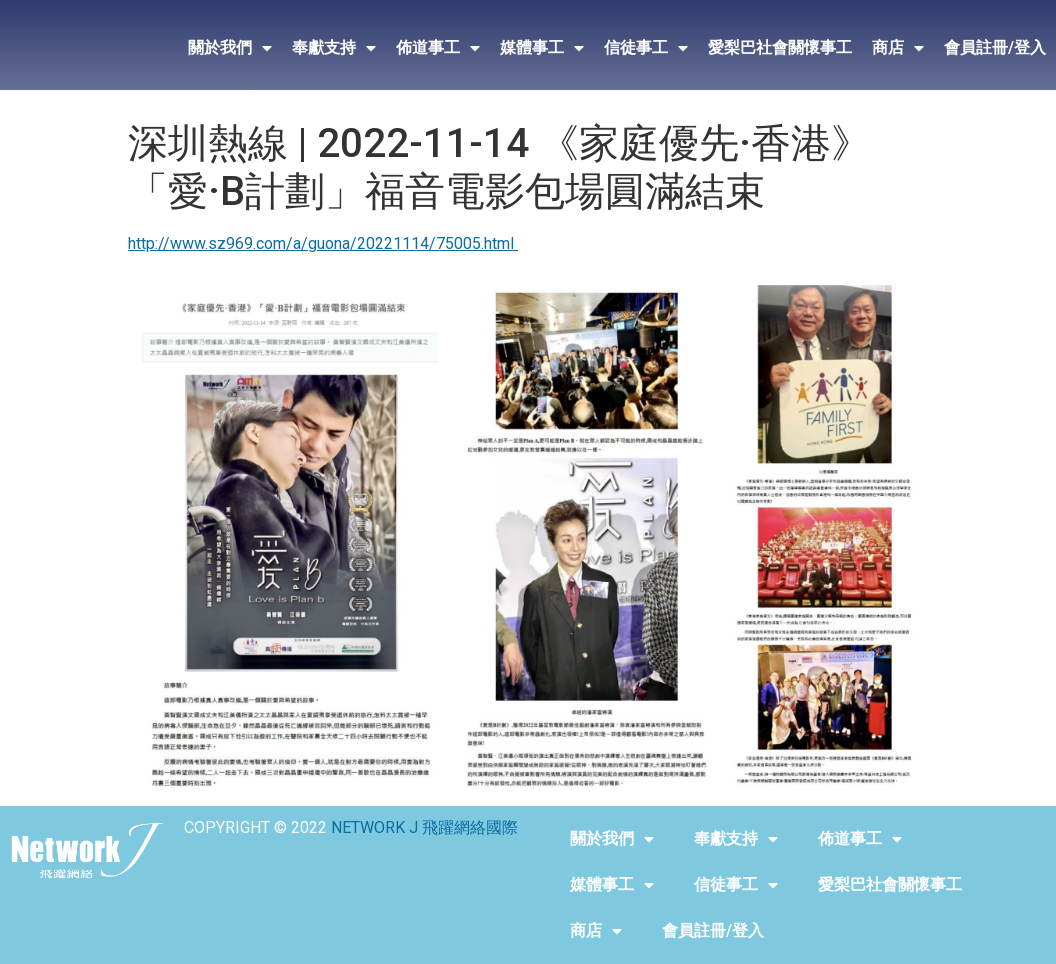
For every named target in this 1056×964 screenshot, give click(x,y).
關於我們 (230, 48)
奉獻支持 (334, 48)
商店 (898, 48)
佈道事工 (438, 48)
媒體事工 (542, 48)
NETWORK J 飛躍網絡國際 (424, 827)
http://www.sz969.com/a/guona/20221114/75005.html (323, 243)
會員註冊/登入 (995, 47)
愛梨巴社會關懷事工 (780, 47)
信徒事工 (646, 48)
